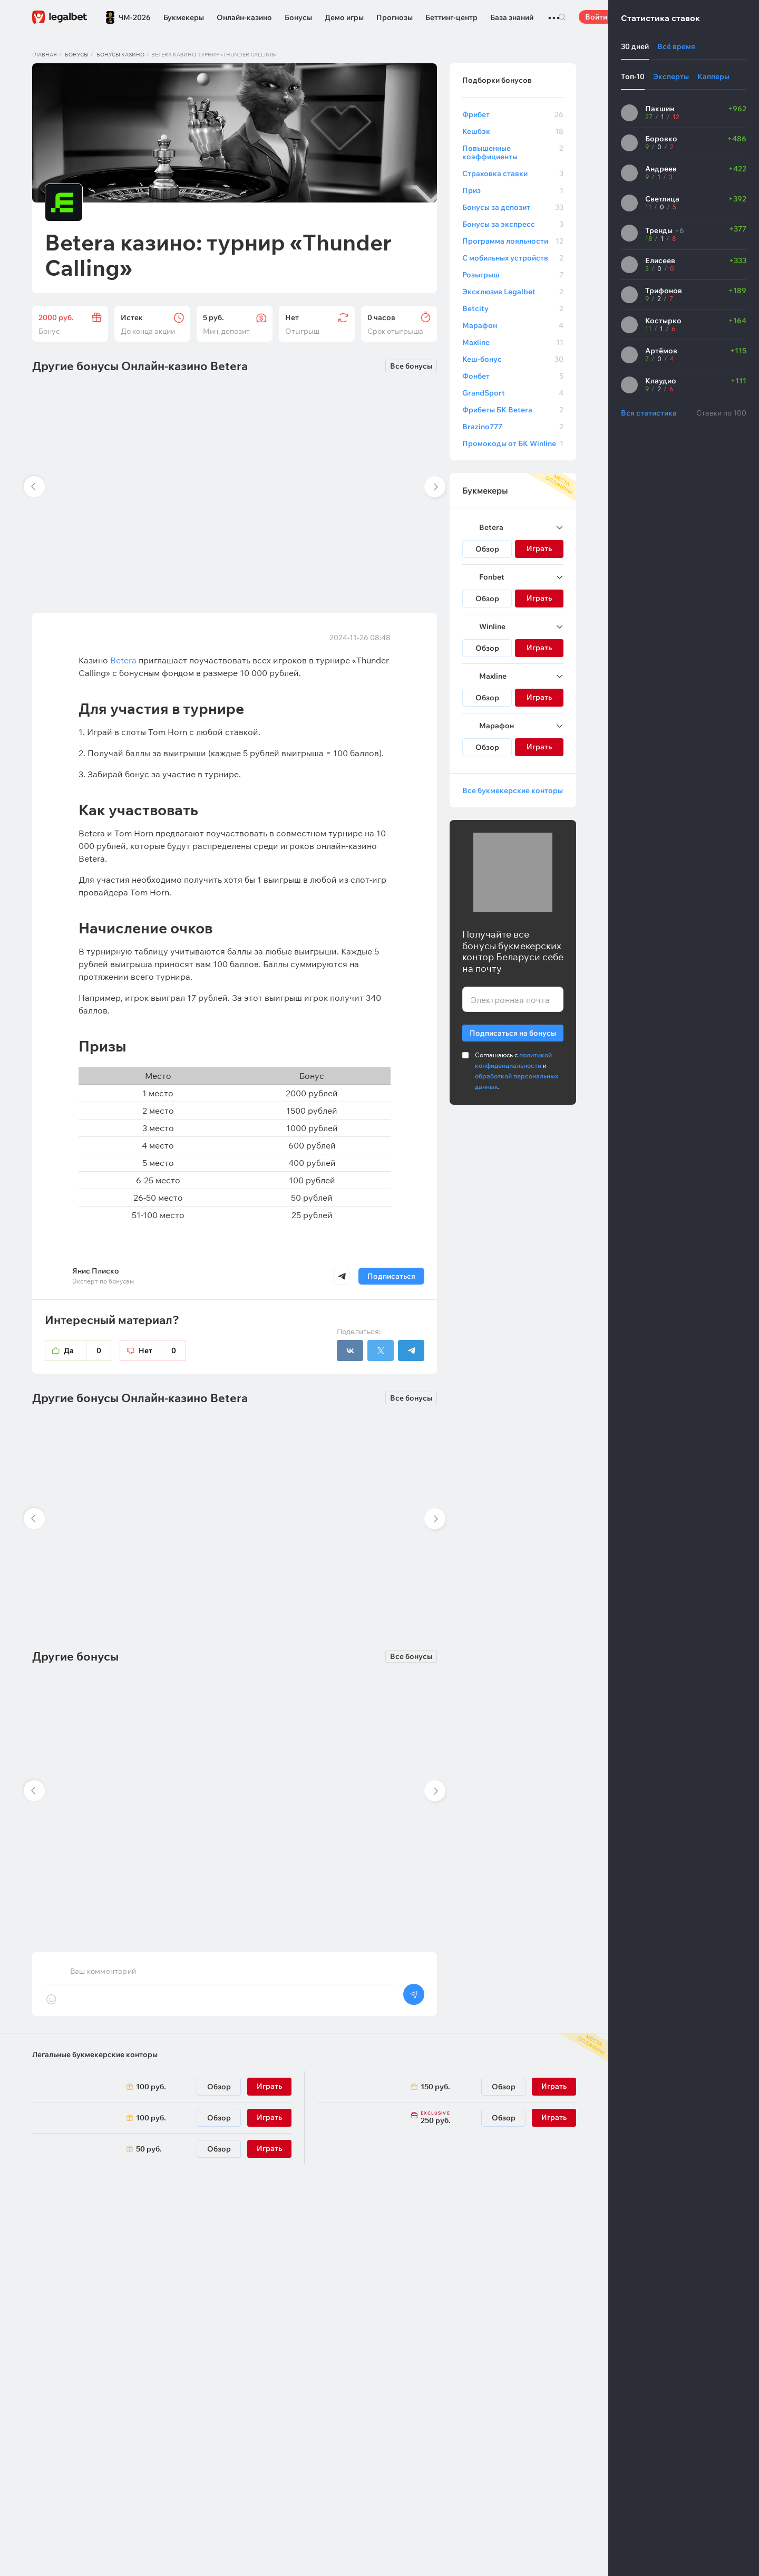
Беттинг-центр (451, 17)
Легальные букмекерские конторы (95, 2054)
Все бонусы (411, 366)
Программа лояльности (512, 241)
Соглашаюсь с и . (516, 1071)
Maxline (512, 342)
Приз (512, 190)
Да (87, 1350)
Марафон (512, 325)
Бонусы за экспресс (512, 224)
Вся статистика (649, 413)
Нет (162, 1350)
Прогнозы (394, 17)
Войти (596, 17)
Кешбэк (512, 131)
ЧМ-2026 (135, 17)
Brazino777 (512, 426)
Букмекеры (183, 17)
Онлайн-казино (244, 17)
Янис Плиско (95, 1271)
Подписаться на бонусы (513, 1031)
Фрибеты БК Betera (512, 410)
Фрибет (512, 114)
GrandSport (512, 393)
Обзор (487, 549)
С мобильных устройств (512, 258)
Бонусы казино (120, 54)
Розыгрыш (512, 275)
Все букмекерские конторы (512, 790)
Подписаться (391, 1276)
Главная (44, 54)
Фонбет (512, 376)
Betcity (512, 308)
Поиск (562, 17)
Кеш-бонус (512, 359)
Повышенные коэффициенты (512, 152)
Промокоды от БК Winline (512, 443)
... (554, 13)
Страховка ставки (512, 173)
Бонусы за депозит (512, 207)
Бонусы (298, 17)
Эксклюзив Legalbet (512, 291)
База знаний (511, 17)
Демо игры (344, 17)
